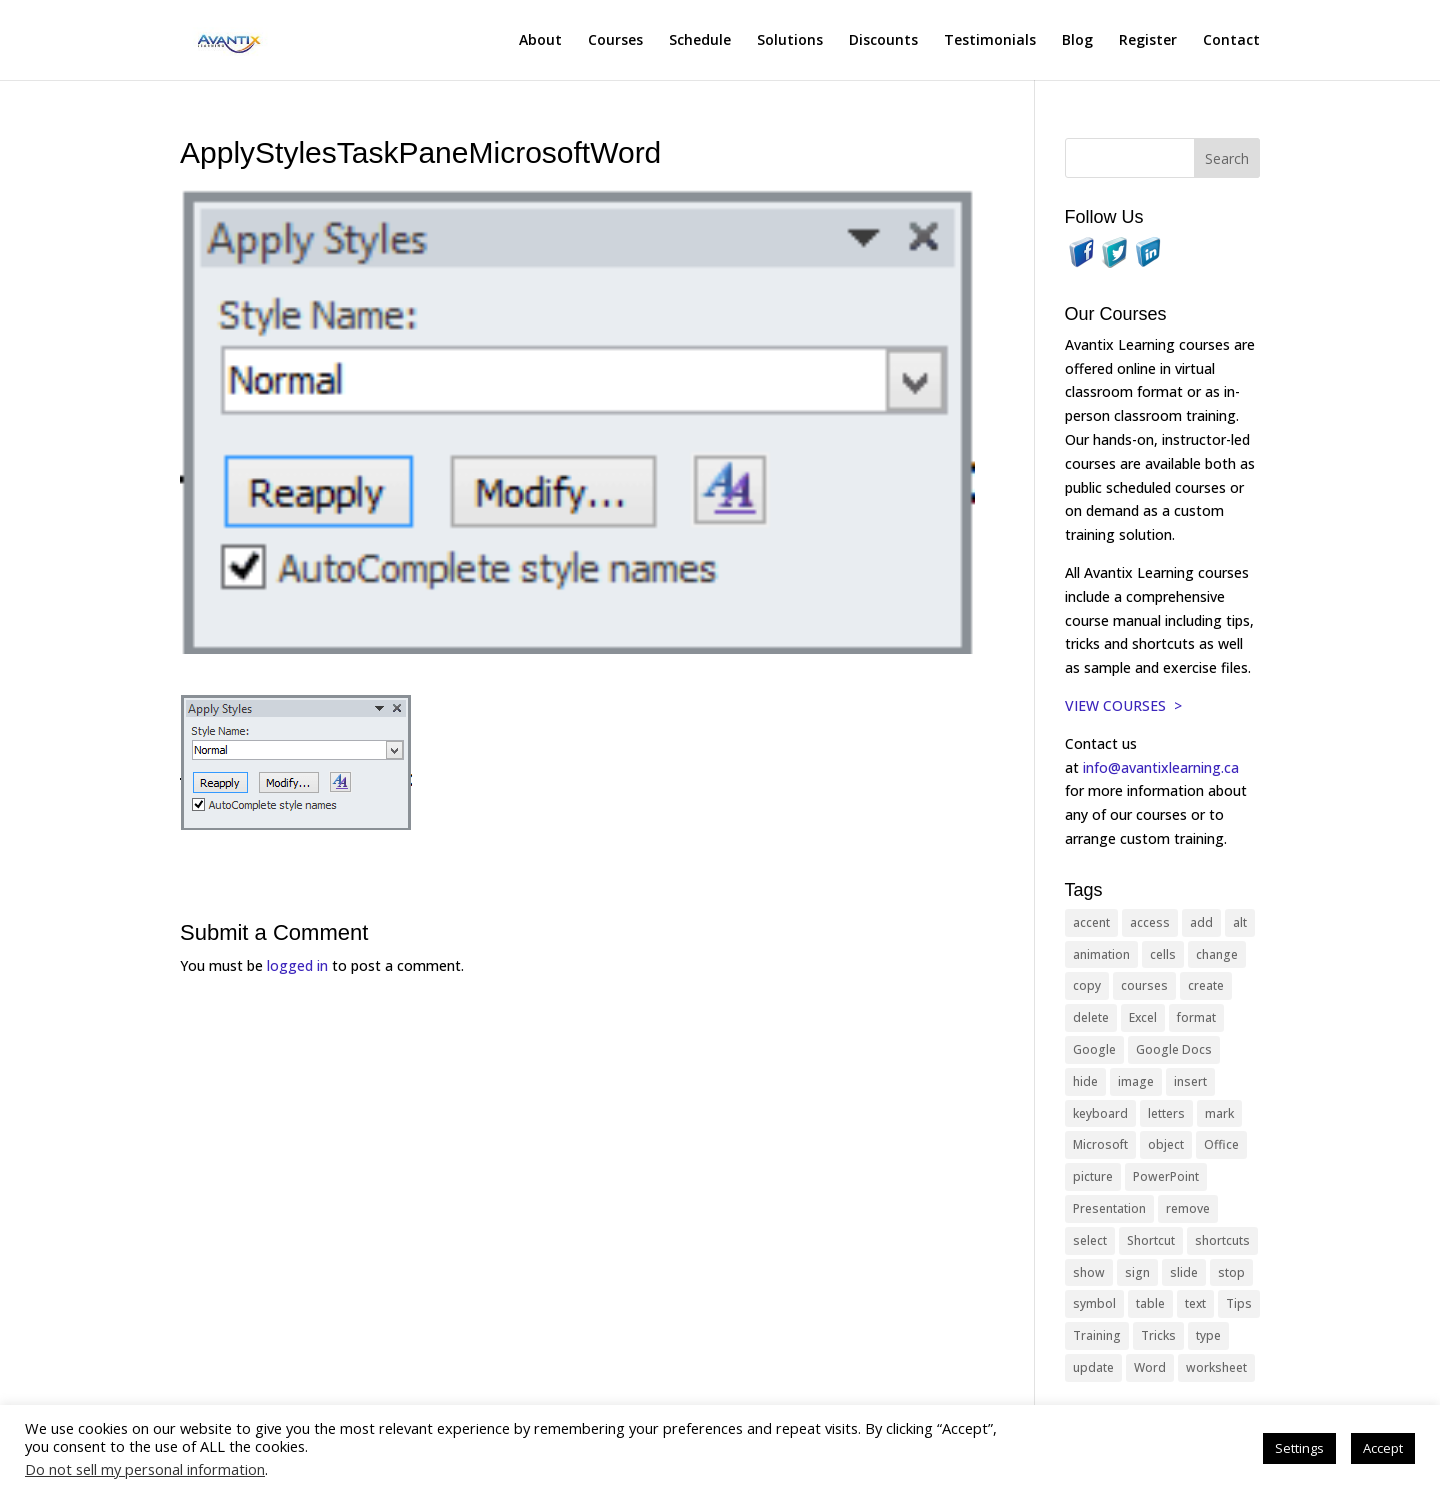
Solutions (790, 41)
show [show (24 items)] (1089, 1272)
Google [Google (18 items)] (1094, 1049)
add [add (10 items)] (1201, 922)
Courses (615, 41)
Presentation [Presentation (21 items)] (1109, 1208)
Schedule (700, 41)
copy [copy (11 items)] (1087, 985)
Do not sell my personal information (145, 1469)
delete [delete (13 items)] (1091, 1017)
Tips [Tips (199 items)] (1239, 1303)
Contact (1231, 41)
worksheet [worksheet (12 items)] (1216, 1367)
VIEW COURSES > (1123, 705)
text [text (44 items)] (1195, 1303)
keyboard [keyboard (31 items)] (1100, 1113)
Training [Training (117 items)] (1097, 1335)
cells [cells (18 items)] (1163, 954)
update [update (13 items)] (1093, 1367)
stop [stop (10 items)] (1231, 1272)
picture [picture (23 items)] (1093, 1176)
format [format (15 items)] (1196, 1017)
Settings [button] (1299, 1448)
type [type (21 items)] (1208, 1335)
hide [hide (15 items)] (1085, 1081)
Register (1148, 41)
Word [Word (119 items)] (1150, 1367)
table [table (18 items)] (1150, 1303)
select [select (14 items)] (1090, 1240)
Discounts (883, 41)
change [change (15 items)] (1217, 954)
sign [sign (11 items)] (1137, 1272)
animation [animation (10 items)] (1101, 954)
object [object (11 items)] (1166, 1144)
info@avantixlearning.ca (1163, 767)
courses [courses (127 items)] (1144, 985)
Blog (1077, 41)
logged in (297, 965)
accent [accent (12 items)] (1091, 922)
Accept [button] (1383, 1448)
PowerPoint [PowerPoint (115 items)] (1166, 1176)
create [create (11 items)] (1206, 985)
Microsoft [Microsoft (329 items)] (1100, 1144)
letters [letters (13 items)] (1166, 1113)
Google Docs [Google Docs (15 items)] (1174, 1049)
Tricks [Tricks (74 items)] (1158, 1335)
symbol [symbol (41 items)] (1094, 1303)
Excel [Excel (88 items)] (1143, 1017)
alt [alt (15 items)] (1240, 922)
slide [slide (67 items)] (1184, 1272)
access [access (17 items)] (1150, 922)
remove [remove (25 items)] (1188, 1208)
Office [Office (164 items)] (1221, 1144)
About (540, 41)
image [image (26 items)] (1136, 1081)
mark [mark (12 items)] (1219, 1113)
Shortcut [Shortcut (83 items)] (1151, 1240)
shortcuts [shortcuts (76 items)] (1222, 1240)
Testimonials (990, 41)
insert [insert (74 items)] (1190, 1081)
